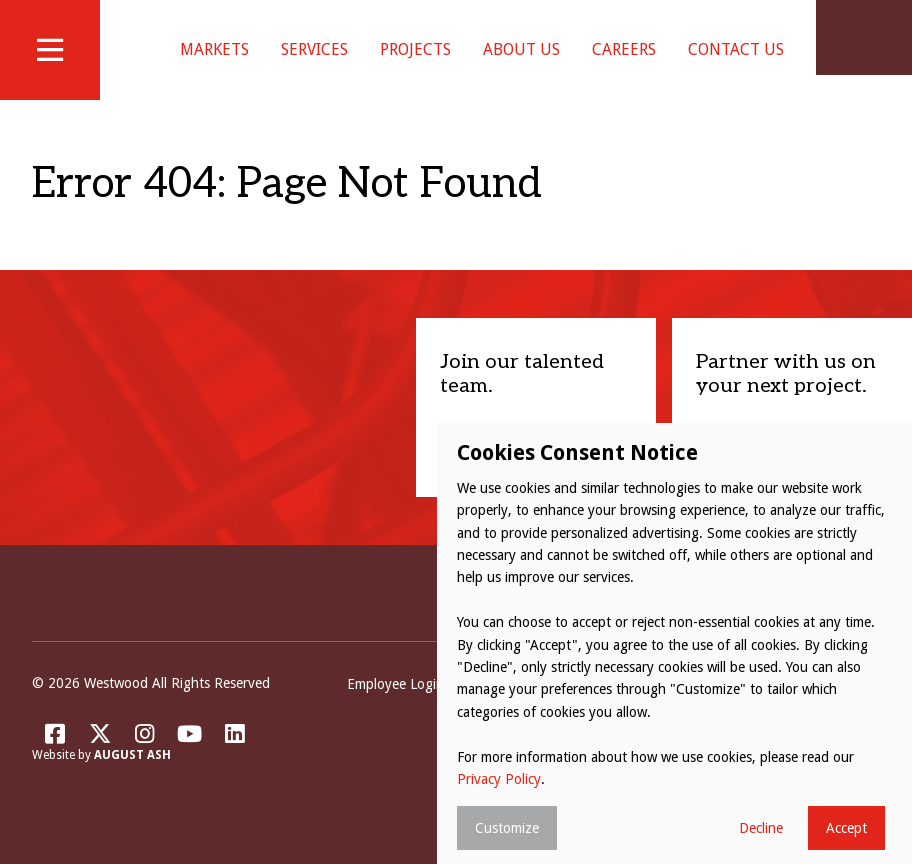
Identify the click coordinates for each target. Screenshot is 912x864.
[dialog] (674, 643)
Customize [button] (507, 828)
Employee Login (395, 709)
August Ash (132, 780)
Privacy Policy (499, 779)
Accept (846, 828)
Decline (761, 828)
